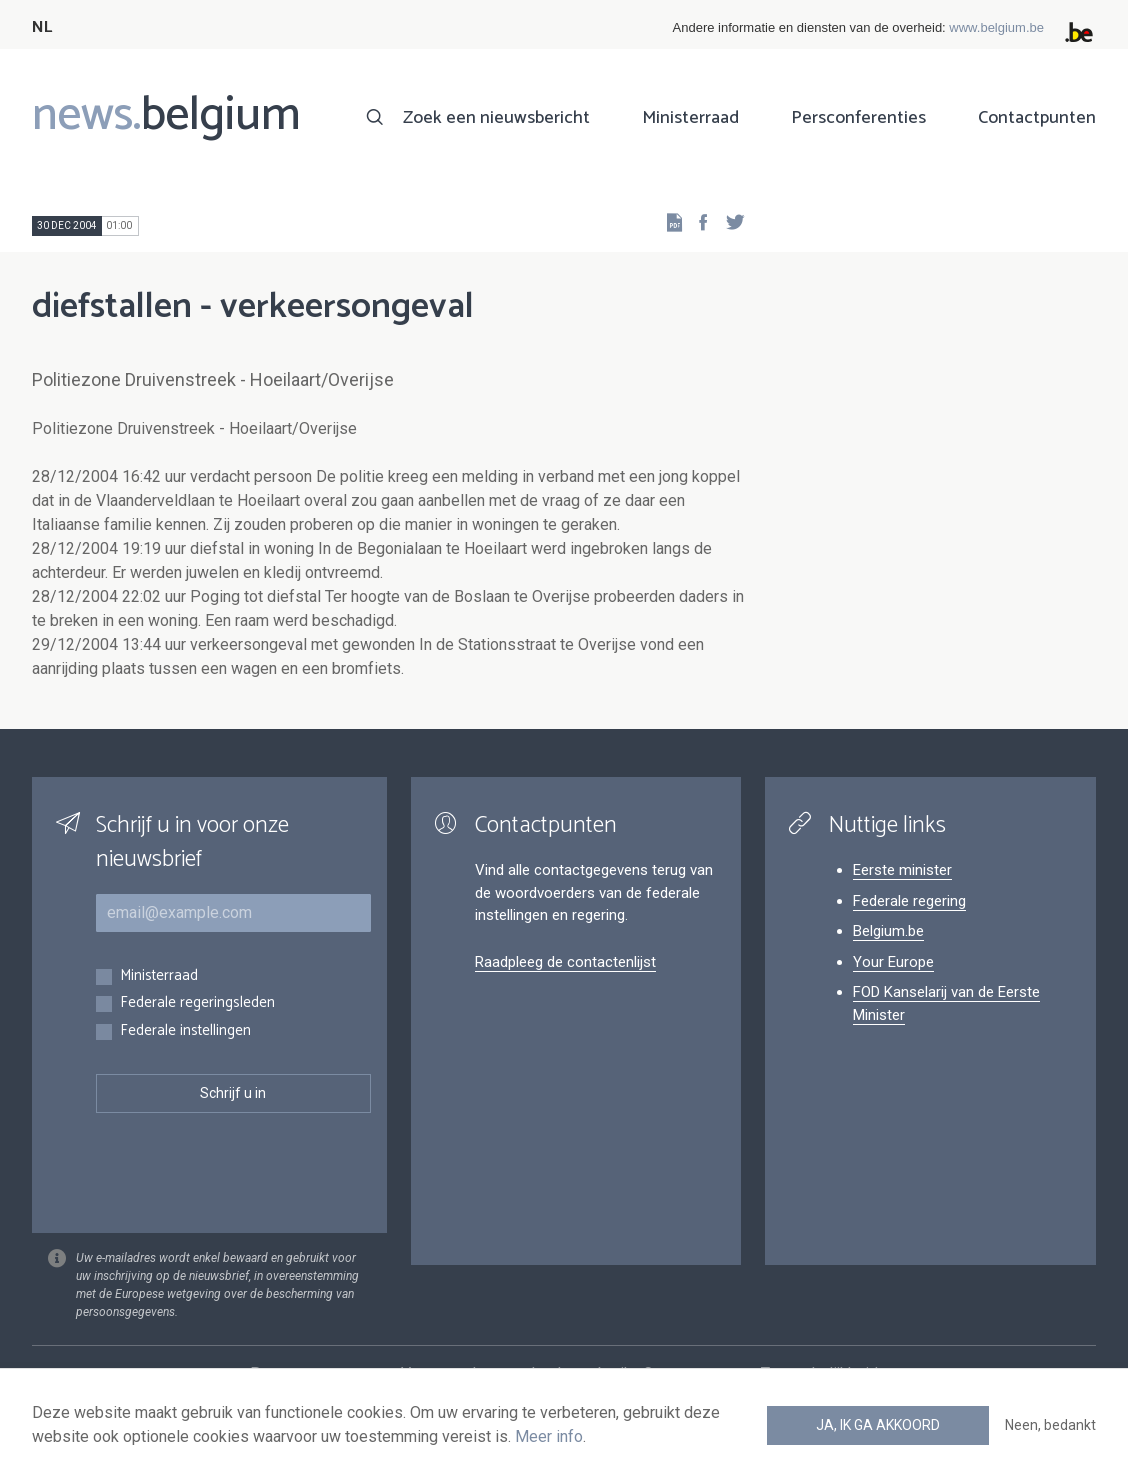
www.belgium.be (996, 27)
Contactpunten (1037, 118)
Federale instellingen (185, 1031)
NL (42, 27)
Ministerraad (690, 118)
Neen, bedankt (1050, 1425)
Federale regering (909, 901)
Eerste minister (902, 870)
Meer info (549, 1436)
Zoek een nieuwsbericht (496, 118)
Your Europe (893, 962)
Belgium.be (888, 931)
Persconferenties (858, 118)
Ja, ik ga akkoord (878, 1425)
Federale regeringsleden (197, 1003)
